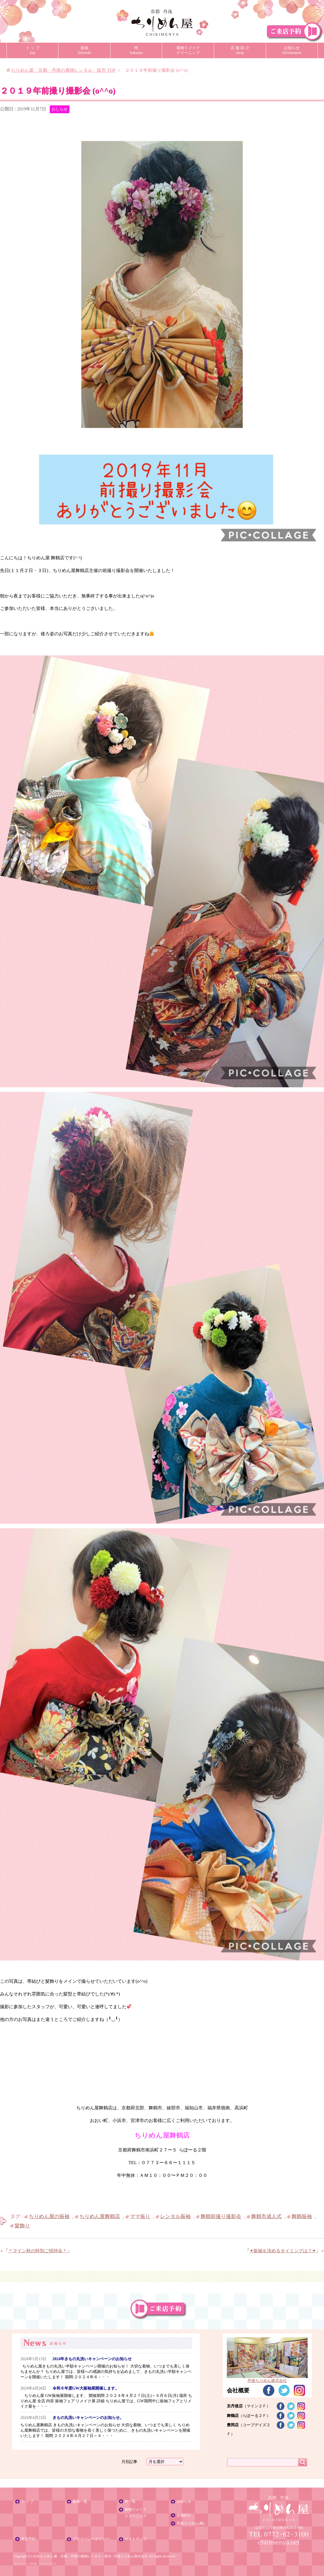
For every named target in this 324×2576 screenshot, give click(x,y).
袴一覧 (130, 2501)
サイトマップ (136, 2539)
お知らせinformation (291, 50)
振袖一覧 (80, 2501)
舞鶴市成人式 (266, 2216)
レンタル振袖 (175, 2216)
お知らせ (184, 2501)
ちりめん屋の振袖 (49, 2216)
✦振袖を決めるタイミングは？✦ (283, 2250)
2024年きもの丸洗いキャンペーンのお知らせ (92, 2359)
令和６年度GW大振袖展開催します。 (86, 2388)
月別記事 (129, 2461)
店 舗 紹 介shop (240, 50)
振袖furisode (84, 50)
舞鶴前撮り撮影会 (221, 2216)
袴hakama (136, 50)
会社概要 (238, 2390)
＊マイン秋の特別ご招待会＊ (37, 2250)
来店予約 (28, 2539)
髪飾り (22, 2226)
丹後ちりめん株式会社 (131, 2556)
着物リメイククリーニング (188, 50)
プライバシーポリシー (91, 2539)
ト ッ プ (27, 2501)
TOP (63, 70)
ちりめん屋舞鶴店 (99, 2216)
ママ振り (140, 2216)
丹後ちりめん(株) (191, 2523)
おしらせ (60, 109)
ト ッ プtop (33, 50)
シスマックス (47, 2563)
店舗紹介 (184, 2515)
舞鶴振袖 (302, 2216)
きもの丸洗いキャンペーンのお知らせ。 (88, 2417)
